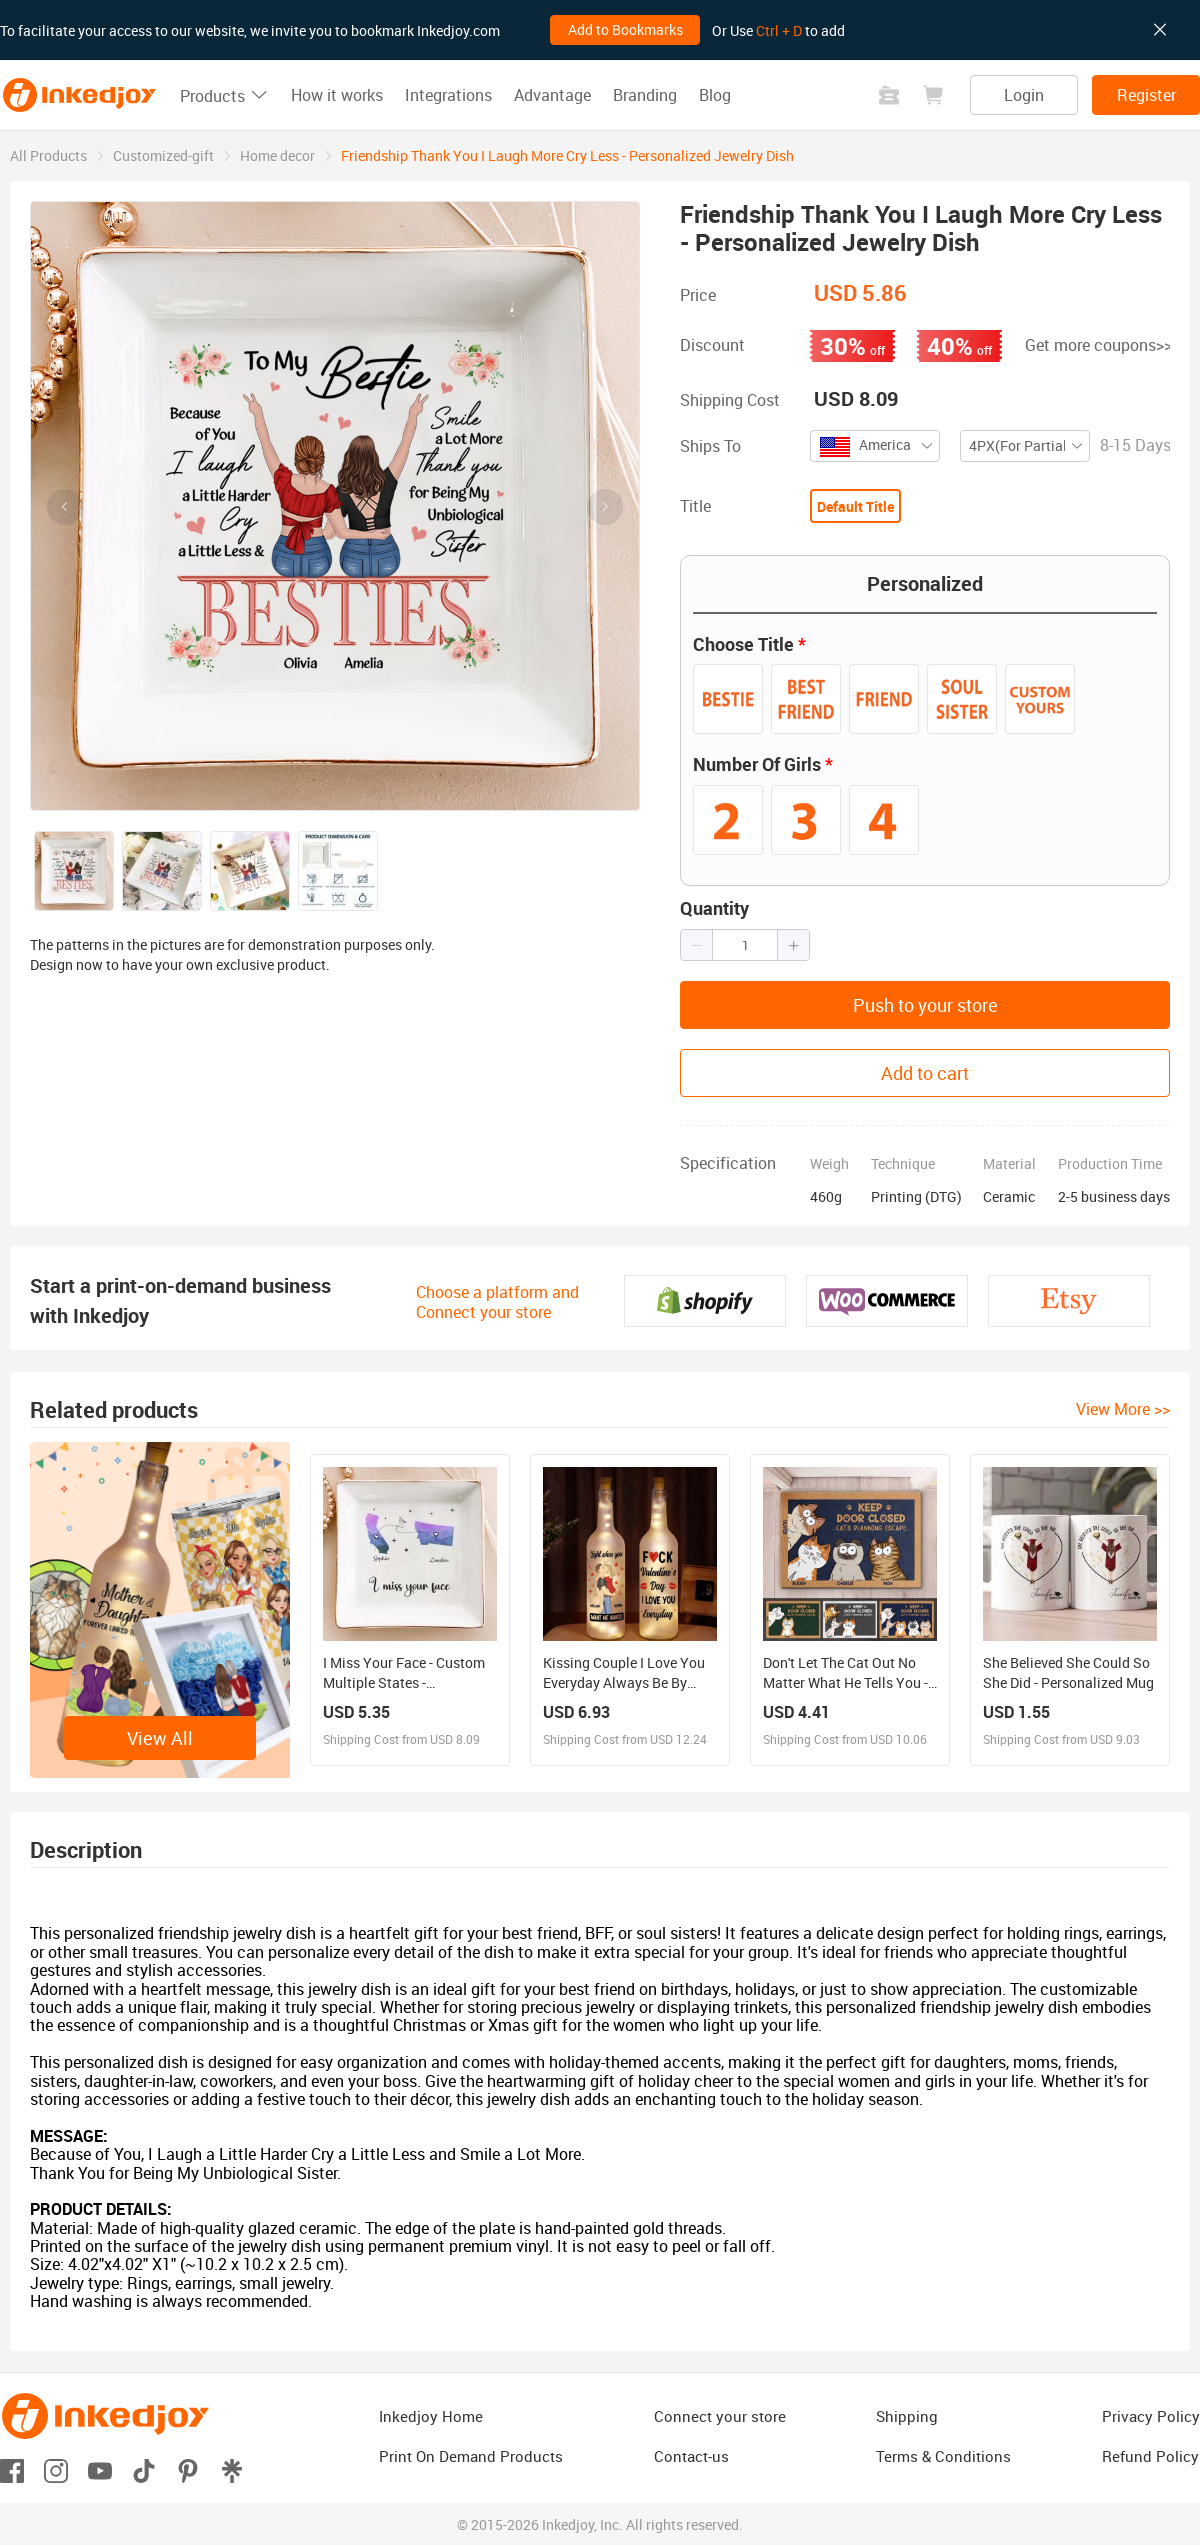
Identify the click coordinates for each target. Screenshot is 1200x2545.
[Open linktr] (232, 2469)
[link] (48, 155)
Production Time (1110, 1164)
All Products (48, 155)
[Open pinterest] (188, 2469)
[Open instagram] (56, 2469)
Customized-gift (163, 155)
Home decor (277, 155)
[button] (697, 945)
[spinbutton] (745, 945)
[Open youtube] (100, 2469)
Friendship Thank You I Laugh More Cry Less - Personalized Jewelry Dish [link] (567, 155)
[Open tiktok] (144, 2469)
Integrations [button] (448, 95)
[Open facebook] (12, 2469)
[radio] (728, 699)
